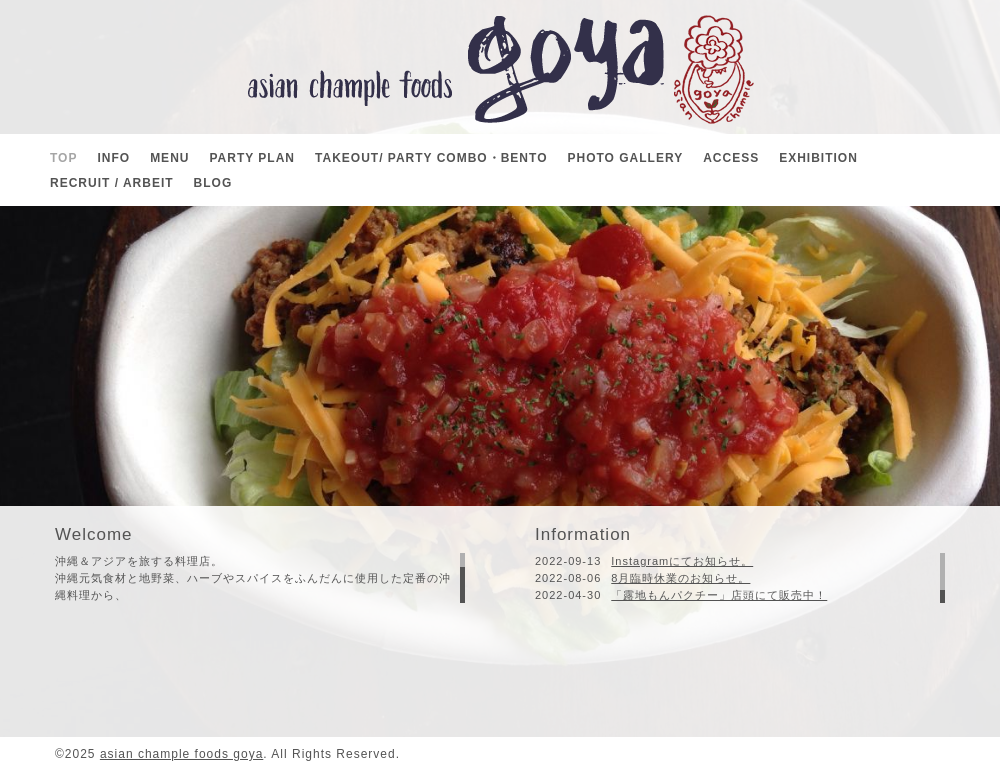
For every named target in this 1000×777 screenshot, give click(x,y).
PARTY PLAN (252, 158)
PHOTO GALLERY (625, 158)
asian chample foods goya (181, 754)
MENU (169, 158)
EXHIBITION (818, 158)
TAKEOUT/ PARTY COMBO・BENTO (431, 158)
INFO (113, 158)
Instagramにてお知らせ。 (682, 561)
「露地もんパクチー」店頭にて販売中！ (719, 595)
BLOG (213, 183)
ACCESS (731, 158)
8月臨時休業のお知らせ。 (680, 578)
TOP (63, 158)
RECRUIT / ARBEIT (112, 183)
